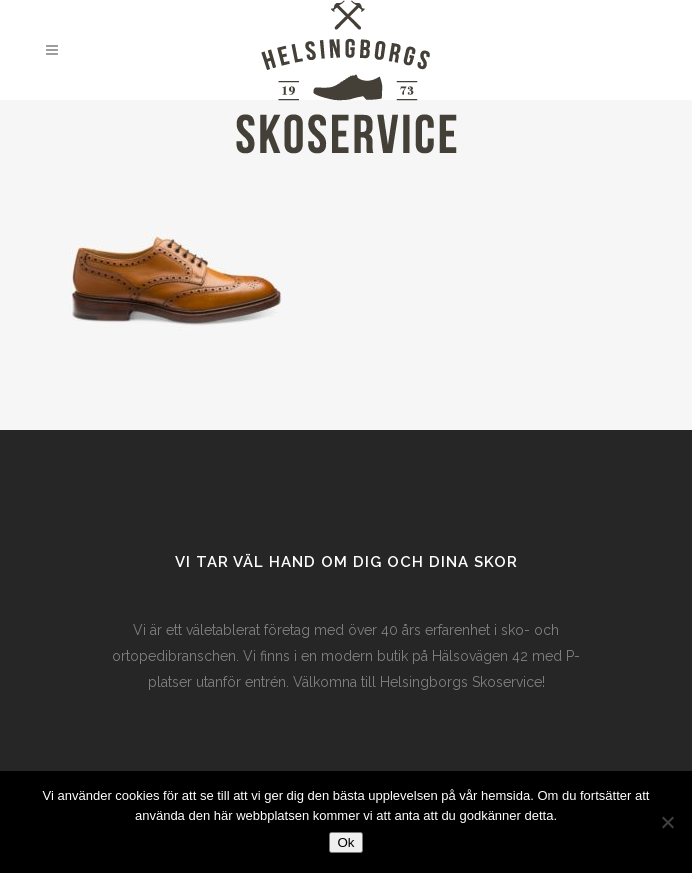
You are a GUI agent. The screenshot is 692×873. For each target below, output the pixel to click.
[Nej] (667, 822)
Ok (345, 842)
